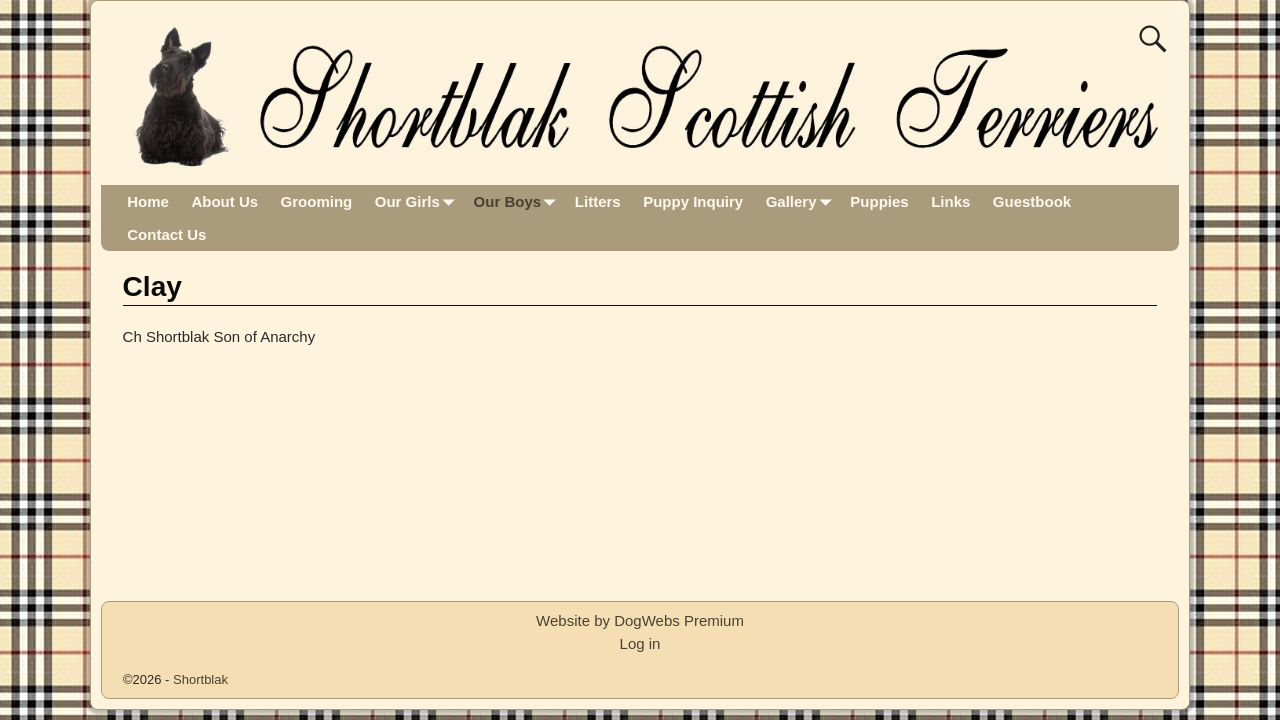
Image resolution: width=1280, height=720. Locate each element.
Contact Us (166, 234)
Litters (598, 201)
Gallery (802, 201)
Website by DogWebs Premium (640, 620)
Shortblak (200, 679)
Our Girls (419, 201)
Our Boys (519, 201)
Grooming (317, 201)
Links (950, 201)
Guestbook (1032, 201)
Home (148, 201)
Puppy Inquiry (693, 201)
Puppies (879, 201)
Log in (640, 643)
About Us (224, 201)
